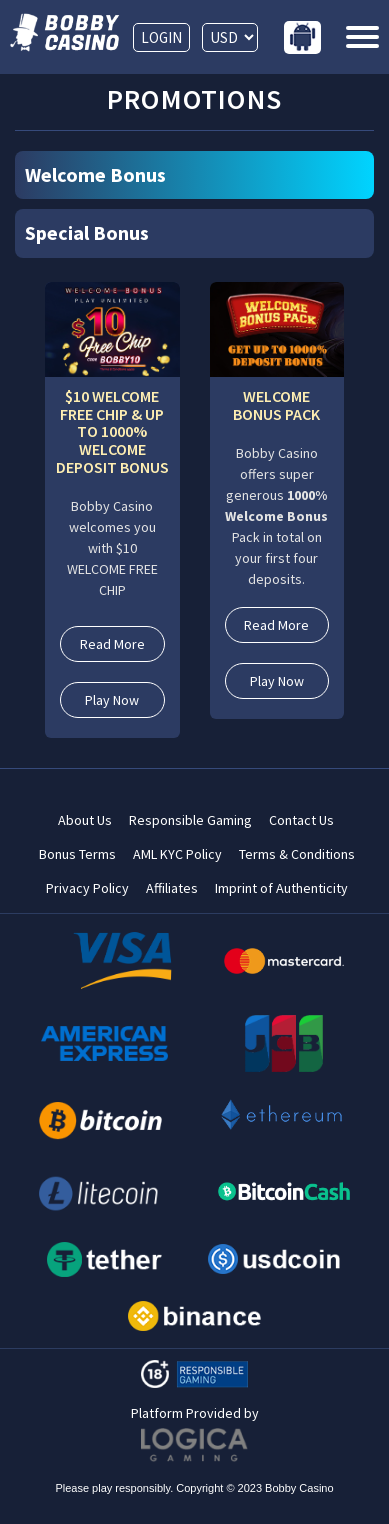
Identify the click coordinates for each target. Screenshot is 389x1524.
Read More (112, 644)
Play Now (112, 700)
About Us (85, 820)
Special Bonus (87, 232)
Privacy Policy (87, 888)
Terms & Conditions (297, 854)
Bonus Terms (77, 854)
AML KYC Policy (177, 854)
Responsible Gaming (190, 820)
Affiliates (172, 888)
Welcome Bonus (95, 174)
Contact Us (301, 820)
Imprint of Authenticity (281, 888)
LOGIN (161, 37)
